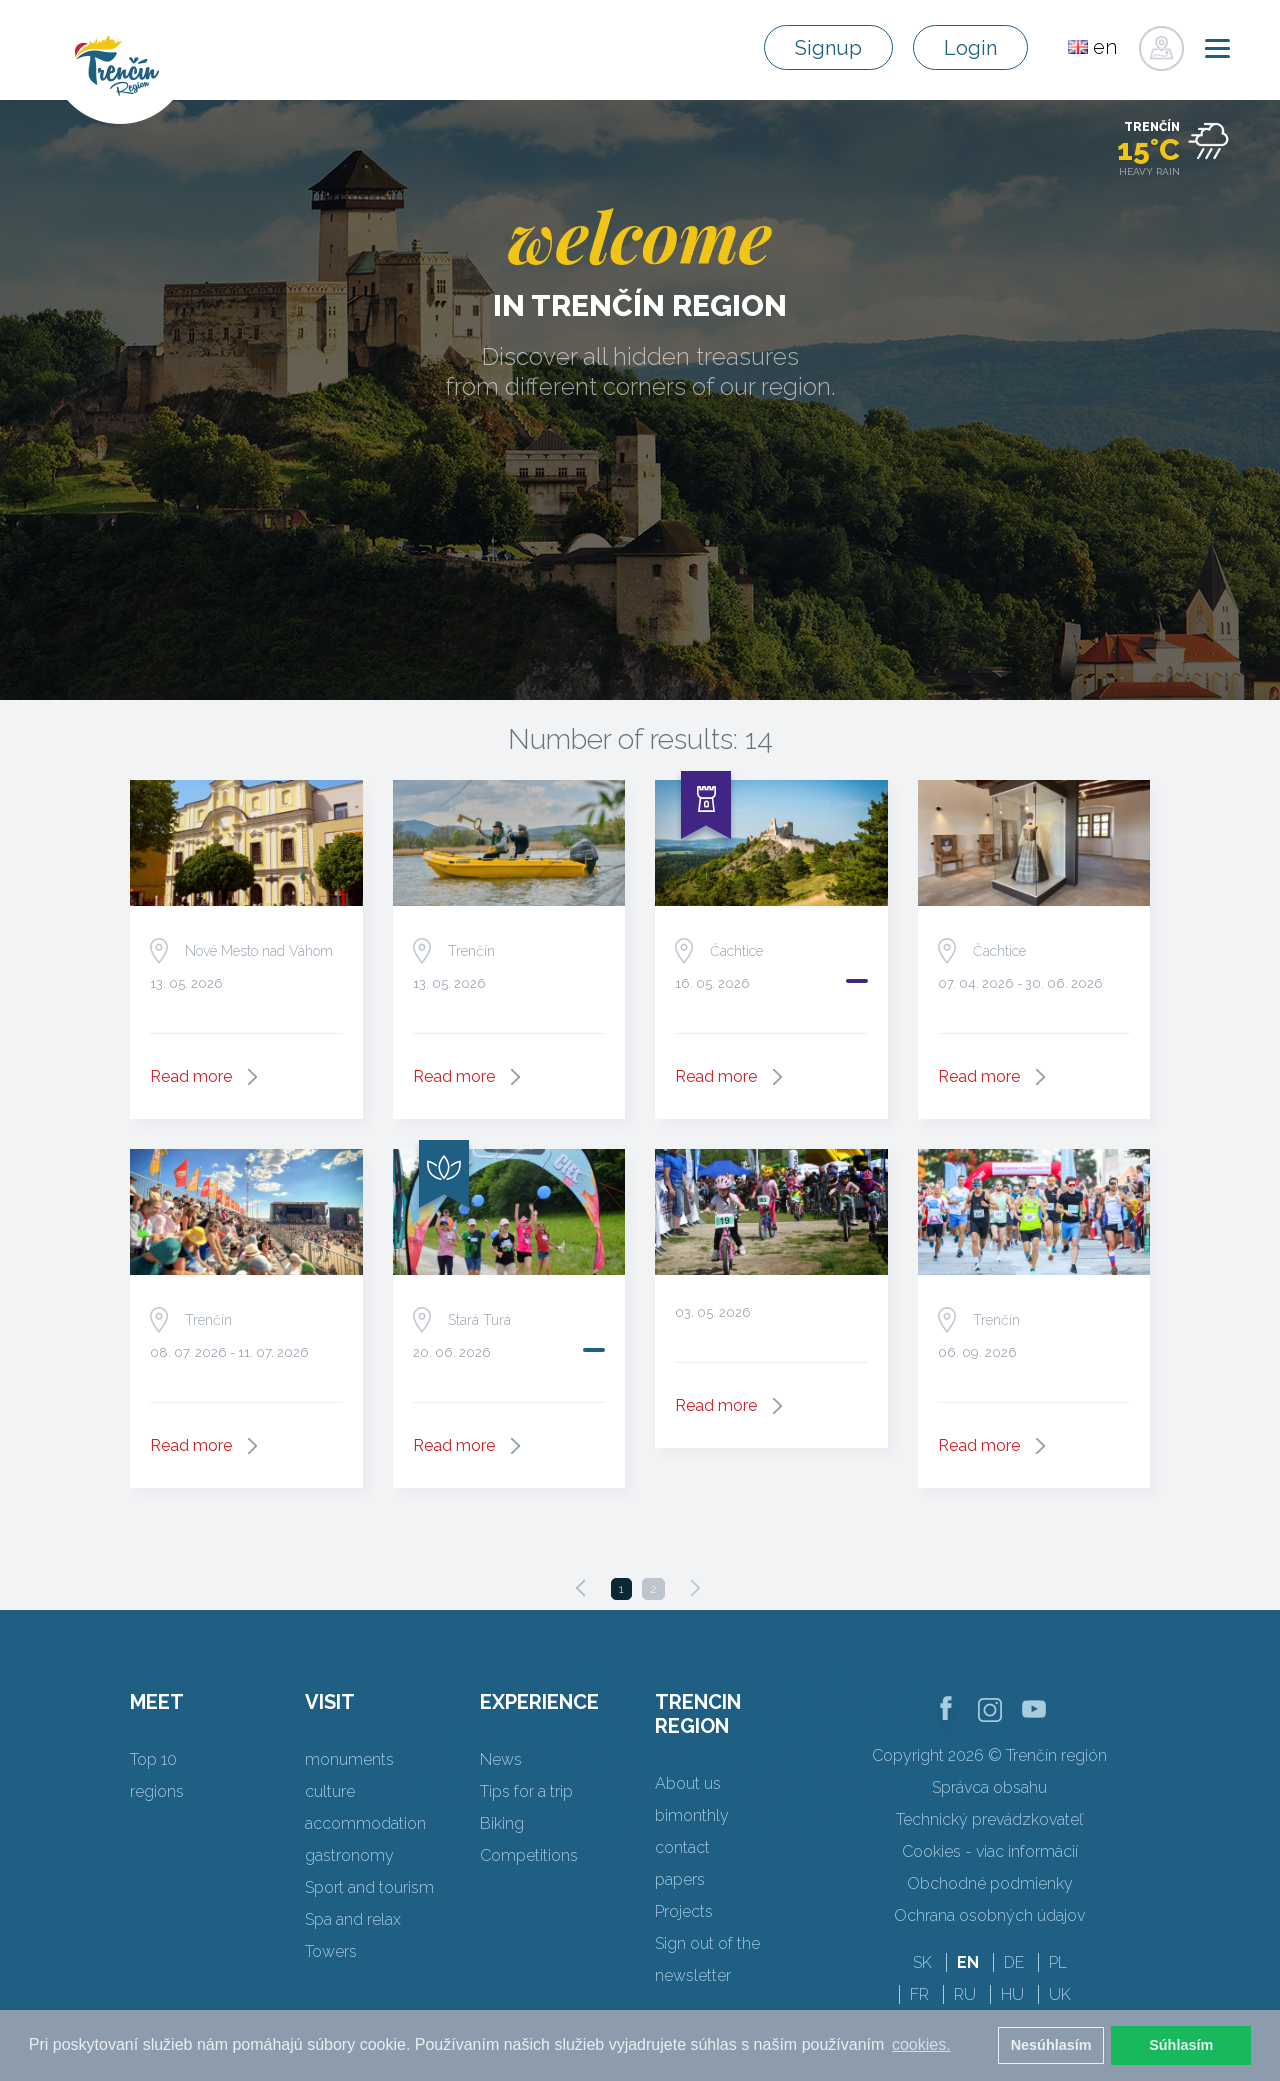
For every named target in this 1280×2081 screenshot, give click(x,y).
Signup (828, 48)
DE (1014, 1962)
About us (688, 1783)
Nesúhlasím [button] (1051, 2045)
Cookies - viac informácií (990, 1851)
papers (680, 1879)
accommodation (365, 1823)
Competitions (529, 1855)
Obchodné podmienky (990, 1883)
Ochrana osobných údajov (989, 1915)
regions (157, 1791)
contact (682, 1847)
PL (1058, 1962)
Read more (191, 1076)
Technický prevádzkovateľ (989, 1819)
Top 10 (153, 1759)
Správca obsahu (989, 1787)
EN (968, 1962)
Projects (684, 1911)
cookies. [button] (921, 2044)
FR (919, 1994)
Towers (331, 1951)
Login (970, 48)
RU (965, 1994)
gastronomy (349, 1855)
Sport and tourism (369, 1887)
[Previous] (581, 1588)
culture (330, 1791)
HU (1012, 1994)
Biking (502, 1823)
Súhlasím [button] (1181, 2045)
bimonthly (692, 1815)
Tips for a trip (526, 1791)
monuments (349, 1759)
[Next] (695, 1588)
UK (1060, 1994)
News (501, 1759)
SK (922, 1962)
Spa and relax (353, 1919)
